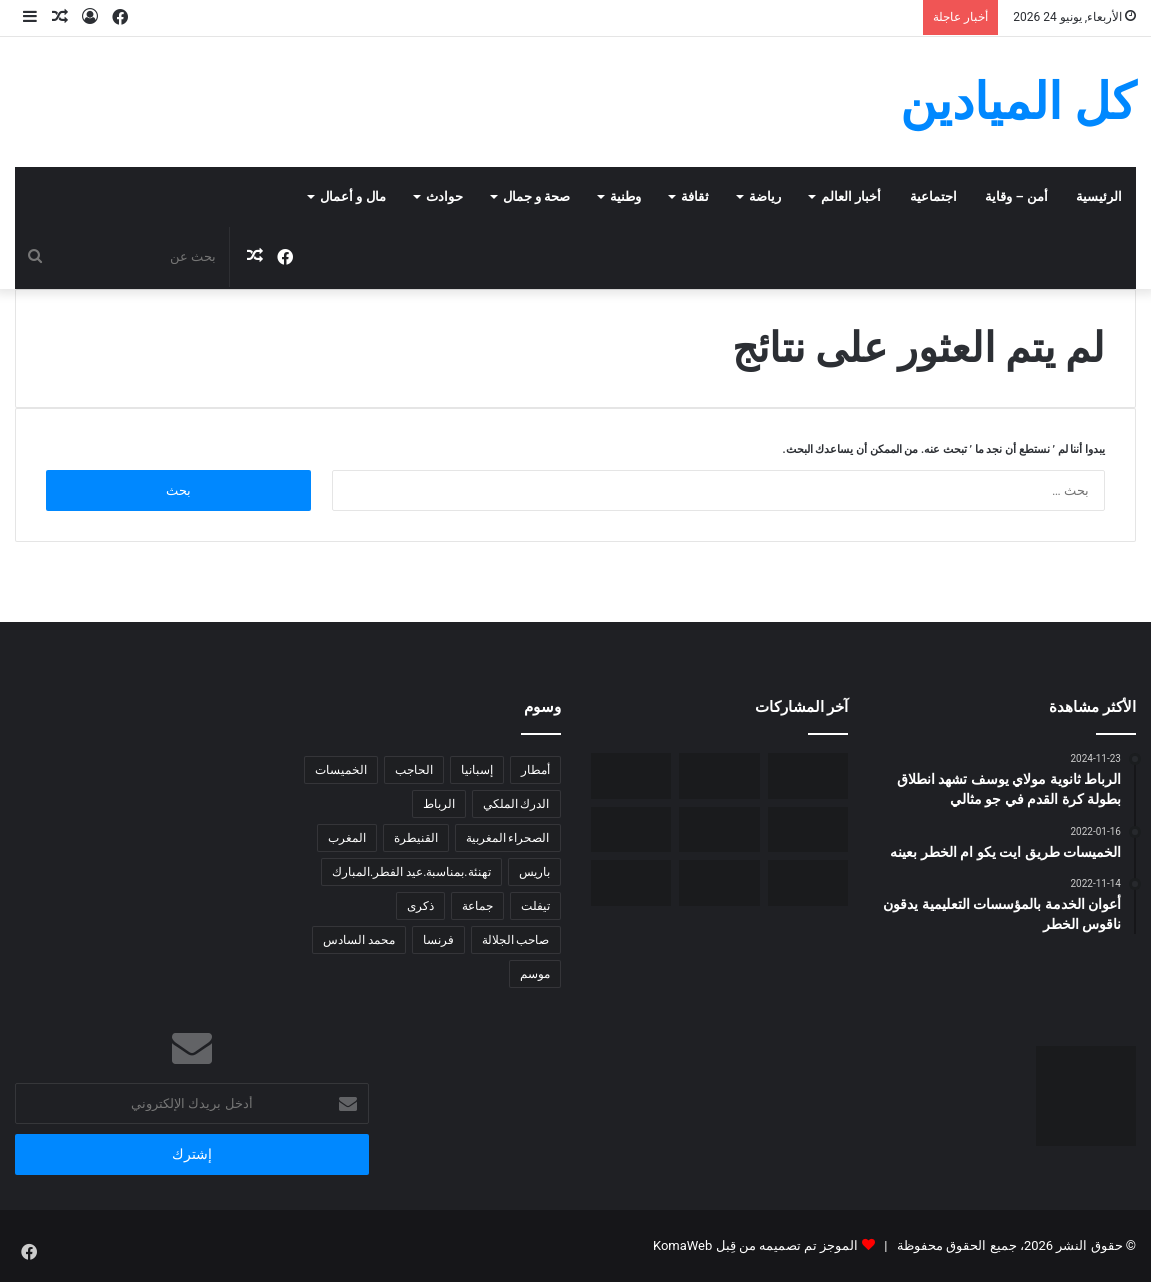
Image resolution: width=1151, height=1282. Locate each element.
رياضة (765, 196)
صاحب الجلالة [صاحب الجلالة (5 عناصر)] (516, 940)
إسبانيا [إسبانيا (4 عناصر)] (477, 770)
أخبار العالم (851, 196)
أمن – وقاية (1016, 196)
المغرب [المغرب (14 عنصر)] (347, 838)
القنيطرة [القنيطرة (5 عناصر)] (416, 838)
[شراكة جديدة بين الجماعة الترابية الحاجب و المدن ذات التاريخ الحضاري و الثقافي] (719, 882)
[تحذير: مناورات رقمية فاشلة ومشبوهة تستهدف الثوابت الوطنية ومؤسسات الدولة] (719, 775)
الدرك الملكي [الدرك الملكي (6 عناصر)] (516, 804)
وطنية (625, 196)
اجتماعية (933, 196)
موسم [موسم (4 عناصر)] (535, 974)
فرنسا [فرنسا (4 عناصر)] (438, 940)
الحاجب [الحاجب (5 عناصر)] (414, 770)
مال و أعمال (352, 196)
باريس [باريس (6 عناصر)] (534, 872)
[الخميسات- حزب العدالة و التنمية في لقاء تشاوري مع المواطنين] (631, 829)
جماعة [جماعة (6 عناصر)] (477, 906)
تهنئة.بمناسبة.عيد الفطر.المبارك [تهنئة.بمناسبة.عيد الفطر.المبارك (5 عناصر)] (411, 872)
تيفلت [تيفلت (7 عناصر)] (535, 906)
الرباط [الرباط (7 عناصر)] (439, 804)
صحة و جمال (536, 196)
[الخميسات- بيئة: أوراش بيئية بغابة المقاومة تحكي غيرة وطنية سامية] (808, 775)
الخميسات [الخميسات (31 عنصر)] (341, 770)
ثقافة (695, 196)
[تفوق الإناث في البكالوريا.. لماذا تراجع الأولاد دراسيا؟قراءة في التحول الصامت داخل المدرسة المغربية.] (719, 829)
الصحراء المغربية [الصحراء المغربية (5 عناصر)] (508, 838)
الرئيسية (1099, 196)
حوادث (444, 196)
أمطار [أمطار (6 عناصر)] (535, 770)
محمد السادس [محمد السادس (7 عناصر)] (359, 940)
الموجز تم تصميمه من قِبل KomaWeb (756, 1245)
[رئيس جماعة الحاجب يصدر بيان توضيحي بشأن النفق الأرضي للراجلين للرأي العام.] (631, 882)
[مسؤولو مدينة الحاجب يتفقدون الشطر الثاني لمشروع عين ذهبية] (808, 882)
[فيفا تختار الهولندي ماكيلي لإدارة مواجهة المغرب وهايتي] (631, 775)
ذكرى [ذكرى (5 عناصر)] (420, 906)
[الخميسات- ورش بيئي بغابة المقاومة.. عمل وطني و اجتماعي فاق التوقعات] (808, 829)
